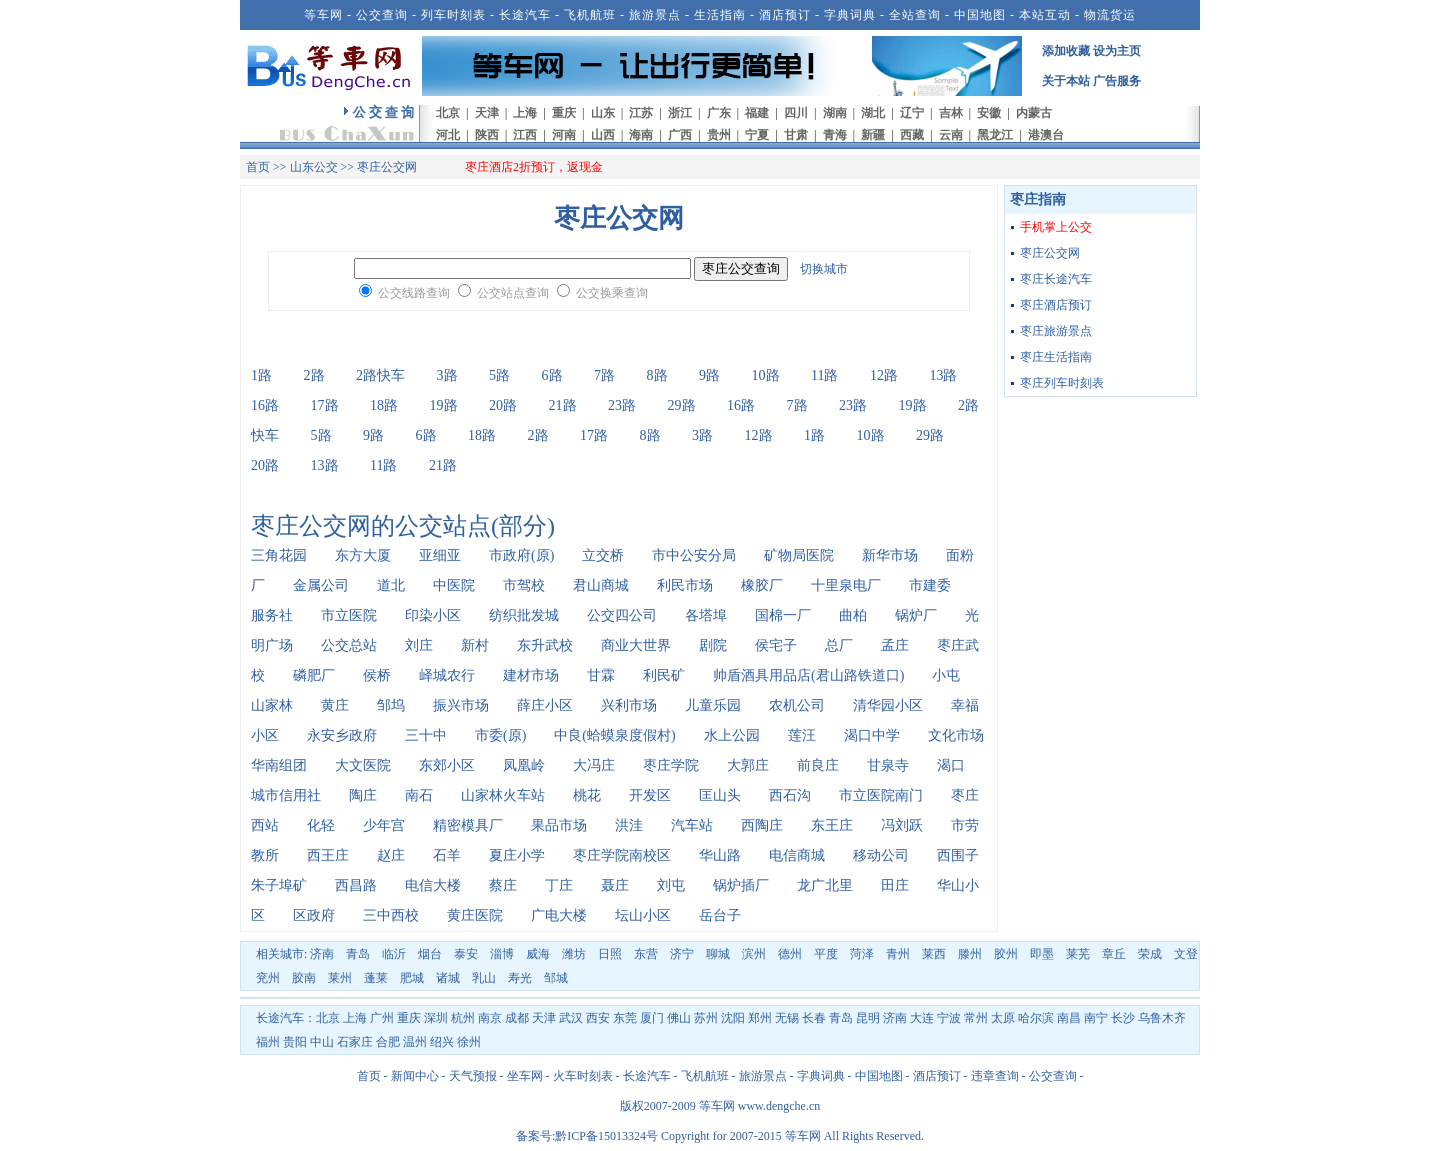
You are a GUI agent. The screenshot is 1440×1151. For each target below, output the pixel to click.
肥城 (412, 978)
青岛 (358, 954)
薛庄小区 (545, 705)
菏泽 (862, 954)
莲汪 (802, 735)
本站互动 (1045, 15)
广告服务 (1117, 81)
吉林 (951, 113)
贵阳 (295, 1042)
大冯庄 (594, 765)
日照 (610, 954)
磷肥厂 (314, 675)
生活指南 (720, 15)
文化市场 (956, 735)
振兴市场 (461, 705)
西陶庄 (762, 825)
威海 (538, 954)
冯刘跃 (902, 825)
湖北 (873, 113)
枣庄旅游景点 (1056, 331)
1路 (261, 375)
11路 (824, 375)
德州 (790, 954)
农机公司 (797, 705)
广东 (719, 113)
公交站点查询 (513, 293)
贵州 (719, 135)
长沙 (1123, 1018)
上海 (525, 113)
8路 (657, 375)
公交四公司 (622, 615)
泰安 (466, 954)
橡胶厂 (762, 585)
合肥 (388, 1042)
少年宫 (384, 825)
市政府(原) (521, 555)
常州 (976, 1018)
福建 (757, 113)
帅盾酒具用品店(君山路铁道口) (808, 675)
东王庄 (832, 825)
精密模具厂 (468, 825)
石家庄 (355, 1042)
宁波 (949, 1018)
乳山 (484, 978)
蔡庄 (503, 885)
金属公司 (321, 585)
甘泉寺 (888, 765)
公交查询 (382, 15)
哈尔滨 (1036, 1018)
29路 (682, 405)
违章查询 (995, 1076)
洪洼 (629, 825)
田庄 (895, 885)
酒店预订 (785, 15)
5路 (499, 375)
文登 (1186, 954)
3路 (447, 375)
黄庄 (335, 705)
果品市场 (559, 825)
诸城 (448, 978)
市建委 (930, 585)
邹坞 (391, 705)
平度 (826, 954)
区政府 (314, 915)
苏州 (706, 1018)
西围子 (958, 855)
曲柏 (853, 615)
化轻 (321, 825)
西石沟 (790, 795)
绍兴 (442, 1042)
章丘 (1114, 954)
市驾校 (524, 585)
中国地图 (980, 15)
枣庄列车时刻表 (1062, 383)
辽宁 (912, 113)
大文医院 (363, 765)
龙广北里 (825, 885)
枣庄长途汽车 (1056, 279)
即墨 (1042, 954)
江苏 (641, 113)
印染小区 (433, 615)
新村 (475, 645)
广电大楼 (559, 915)
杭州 (463, 1018)
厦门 (652, 1018)
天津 (487, 113)
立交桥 (603, 555)
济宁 (682, 954)
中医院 (454, 585)
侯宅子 (776, 645)
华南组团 (279, 765)
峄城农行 (447, 675)
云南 (951, 135)
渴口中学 (872, 735)
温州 (415, 1042)
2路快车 (380, 375)
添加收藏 (1066, 51)
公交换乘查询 (612, 293)
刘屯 (671, 885)
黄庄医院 (475, 915)
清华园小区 (888, 705)
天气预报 (473, 1076)
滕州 (970, 954)
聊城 (718, 954)
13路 (943, 375)
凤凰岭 (524, 765)
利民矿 (664, 675)
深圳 (436, 1018)
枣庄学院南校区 (622, 855)
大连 (922, 1018)
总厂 (839, 645)
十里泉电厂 (846, 585)
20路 (503, 405)
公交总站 (349, 645)
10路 (766, 375)
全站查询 (915, 15)
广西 (680, 135)
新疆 (873, 135)
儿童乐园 (713, 705)
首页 (258, 167)
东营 (646, 954)
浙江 (680, 113)
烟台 (430, 954)
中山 (322, 1042)
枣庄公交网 (1050, 253)
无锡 (787, 1018)
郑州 (760, 1018)
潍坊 (574, 954)
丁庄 (559, 885)
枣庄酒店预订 (1056, 305)
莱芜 (1078, 954)
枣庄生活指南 (1056, 357)
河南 (564, 135)
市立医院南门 (881, 795)
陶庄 (363, 795)
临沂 (394, 954)
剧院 (713, 645)
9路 (709, 375)
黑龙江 (995, 135)
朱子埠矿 (279, 885)
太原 (1003, 1018)
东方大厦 (363, 555)
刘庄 (419, 645)
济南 (322, 954)
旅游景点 (655, 15)
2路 (314, 375)
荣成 (1150, 954)
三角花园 (279, 555)
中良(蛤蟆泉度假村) (614, 735)
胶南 (304, 978)
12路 (884, 375)
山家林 (272, 705)
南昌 (1069, 1018)
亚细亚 (440, 555)
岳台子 (720, 915)
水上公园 (732, 735)
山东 (603, 113)
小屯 (946, 675)
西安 (598, 1018)
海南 (641, 135)
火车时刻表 (583, 1076)
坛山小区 (643, 915)
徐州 (469, 1042)
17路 (325, 405)
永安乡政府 (342, 735)
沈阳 (733, 1018)
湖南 (835, 113)
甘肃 (796, 135)
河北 (448, 135)
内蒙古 (1034, 113)
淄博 (502, 954)
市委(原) (500, 735)
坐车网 (525, 1076)
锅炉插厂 (741, 885)
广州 (382, 1018)
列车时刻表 (453, 15)
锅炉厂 (916, 615)
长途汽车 (525, 15)
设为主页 (1117, 51)
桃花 (587, 795)
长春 (814, 1018)
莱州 (340, 978)
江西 (525, 135)
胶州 (1006, 954)
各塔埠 (706, 615)
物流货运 (1110, 15)
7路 (604, 375)
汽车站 (692, 825)
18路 (384, 405)
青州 (898, 954)
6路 (552, 375)
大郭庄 (748, 765)
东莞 (625, 1018)
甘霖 (601, 675)
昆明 (868, 1018)
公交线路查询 (414, 293)
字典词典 (850, 15)
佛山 (679, 1018)
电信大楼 (433, 885)
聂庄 (615, 885)
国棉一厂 (783, 615)
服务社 (272, 615)
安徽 (989, 113)
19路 (444, 405)
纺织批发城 (524, 615)
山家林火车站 (503, 795)
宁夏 (757, 135)
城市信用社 (286, 795)
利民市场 (685, 585)
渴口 (951, 765)
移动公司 (881, 855)
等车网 (323, 15)
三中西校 (391, 915)
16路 (265, 405)
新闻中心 (415, 1076)
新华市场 (890, 555)
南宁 (1096, 1018)
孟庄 (895, 645)
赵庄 (391, 855)
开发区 (650, 795)
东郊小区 (447, 765)
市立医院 (349, 615)
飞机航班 (590, 15)
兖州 (268, 978)
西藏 (912, 135)
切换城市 (824, 269)
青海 (835, 135)
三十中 (426, 735)
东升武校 (545, 645)
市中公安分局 (694, 555)
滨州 (754, 954)
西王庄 (328, 855)
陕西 (487, 135)
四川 (796, 113)
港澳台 (1046, 135)
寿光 (520, 978)
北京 (448, 113)
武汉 (571, 1018)
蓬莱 (376, 978)
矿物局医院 (799, 555)
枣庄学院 (671, 765)
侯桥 (377, 675)
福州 (268, 1042)
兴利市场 (629, 705)
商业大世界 (636, 645)
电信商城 (797, 855)
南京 (490, 1018)
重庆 (564, 113)
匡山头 (720, 795)
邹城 (556, 978)
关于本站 (1066, 81)
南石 (419, 795)
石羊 (447, 855)
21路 (563, 405)
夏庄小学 (517, 855)
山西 (603, 135)
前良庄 (818, 765)
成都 (517, 1018)
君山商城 (601, 585)
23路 (622, 405)
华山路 (720, 855)
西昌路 (356, 885)
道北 (391, 585)
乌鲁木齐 (1162, 1018)
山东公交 (314, 167)
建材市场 (531, 675)
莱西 (934, 954)
